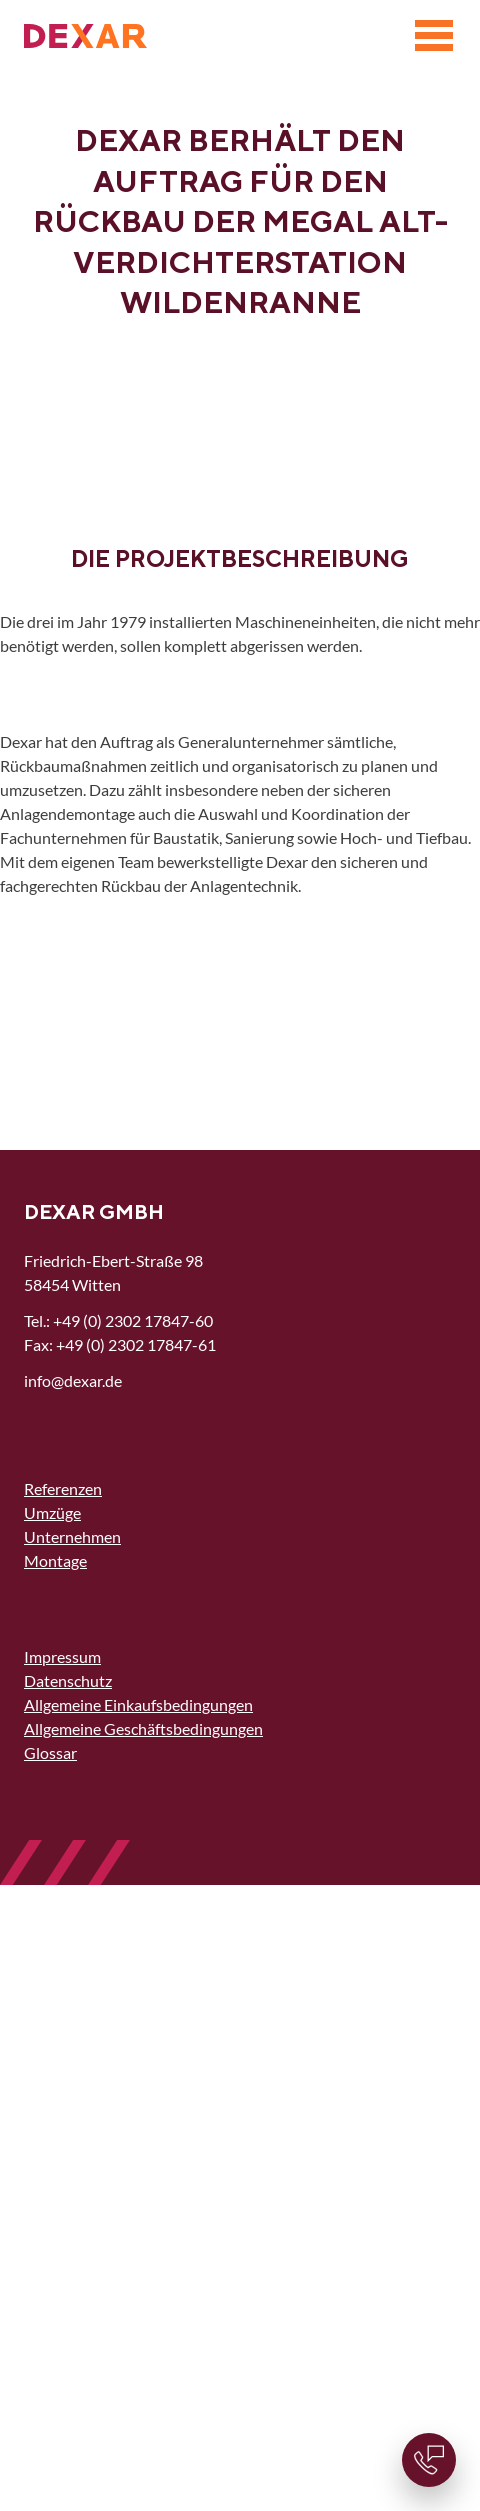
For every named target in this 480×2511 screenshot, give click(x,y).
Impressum (62, 1656)
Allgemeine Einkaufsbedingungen (138, 1704)
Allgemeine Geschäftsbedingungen (143, 1728)
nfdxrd (73, 1380)
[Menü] (434, 36)
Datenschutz (68, 1680)
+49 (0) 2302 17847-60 (133, 1320)
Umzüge (52, 1512)
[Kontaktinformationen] (429, 2460)
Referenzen (63, 1488)
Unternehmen (72, 1536)
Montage (55, 1560)
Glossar (50, 1752)
